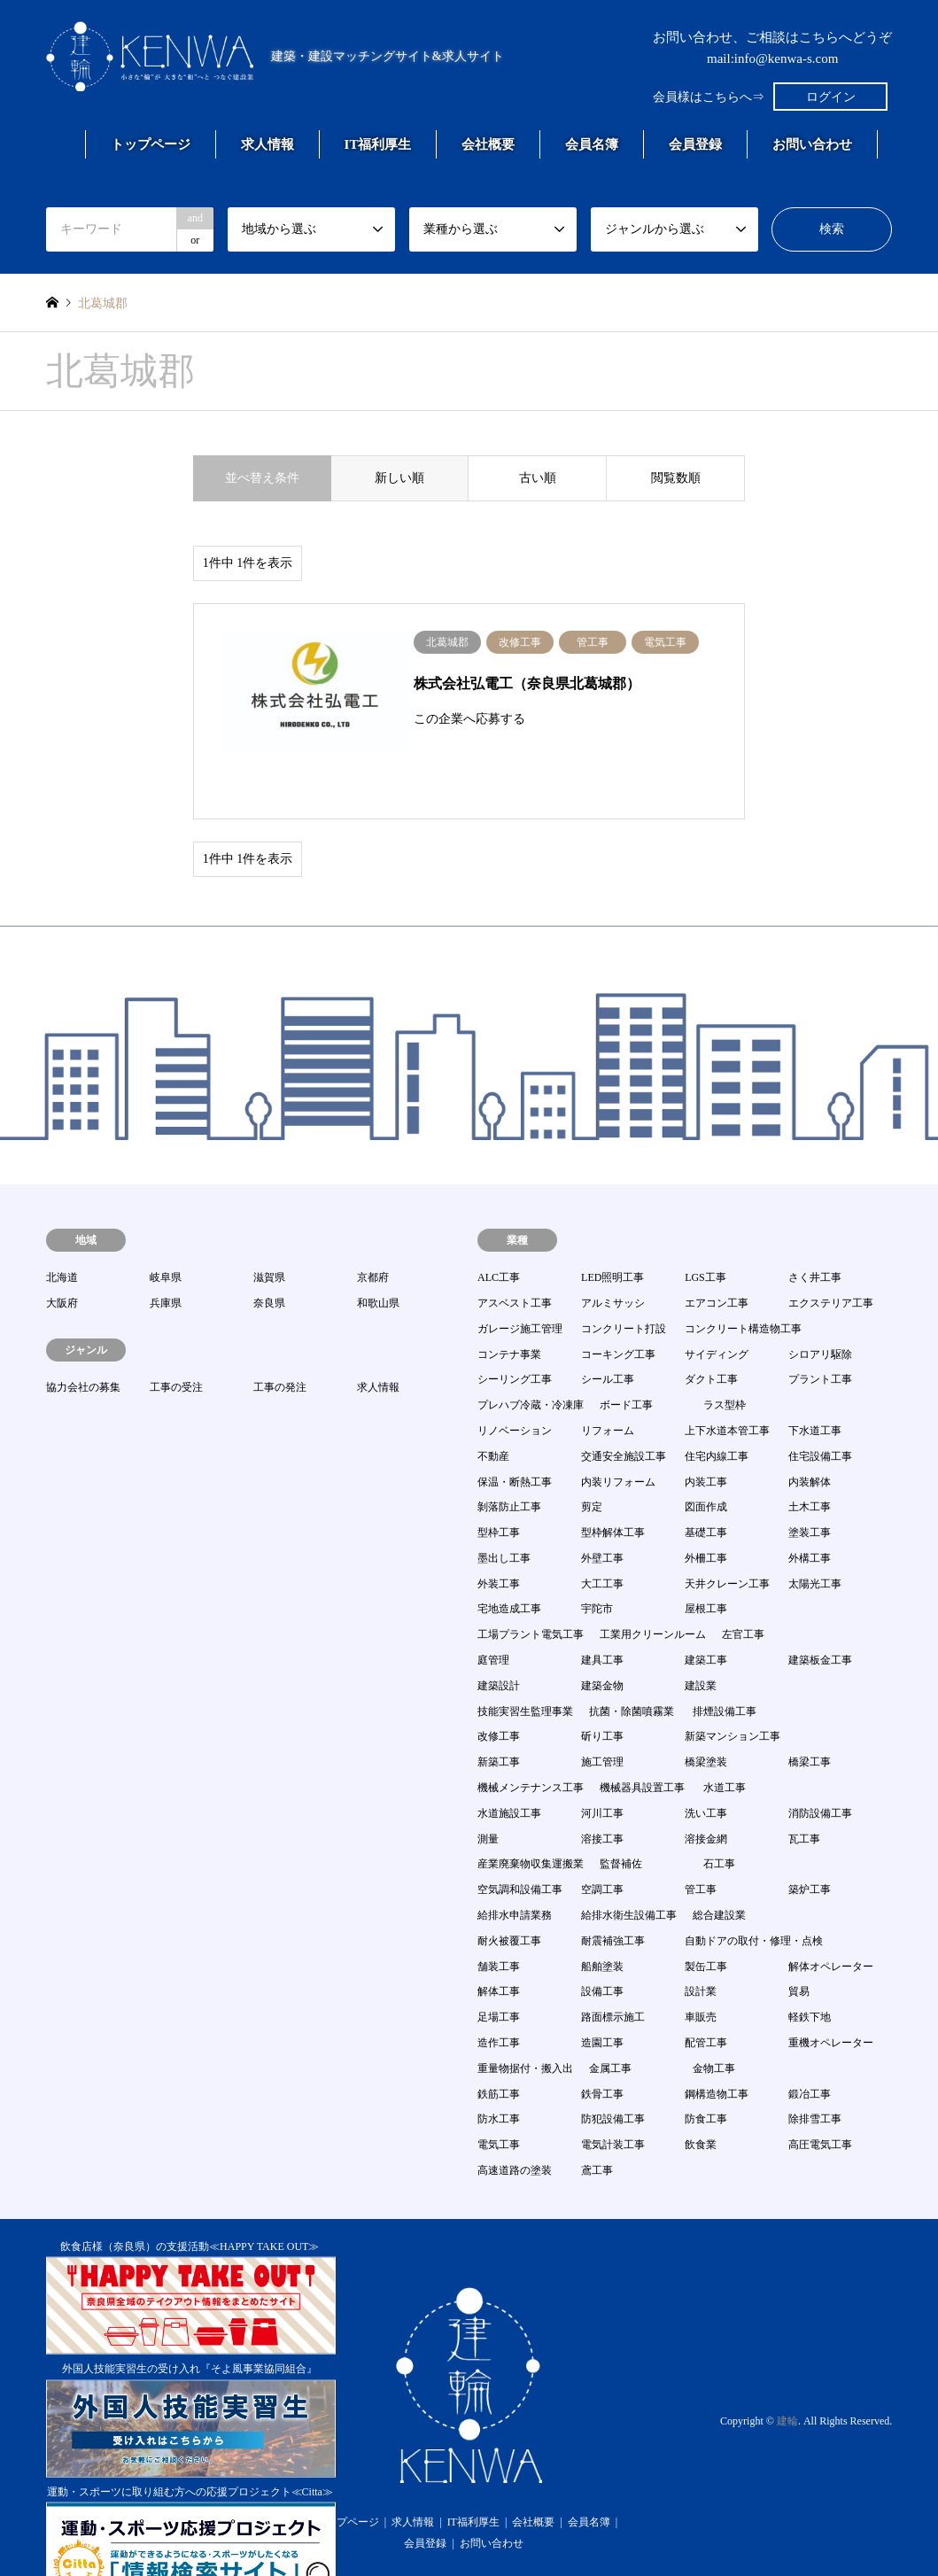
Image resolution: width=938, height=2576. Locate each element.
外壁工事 (602, 1509)
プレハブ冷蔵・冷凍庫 (530, 1356)
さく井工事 (814, 1228)
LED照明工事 (612, 1228)
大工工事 (602, 1535)
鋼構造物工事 (716, 2045)
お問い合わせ (812, 144)
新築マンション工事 (732, 1688)
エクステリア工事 (830, 1254)
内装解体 (809, 1433)
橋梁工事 (809, 1713)
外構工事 (809, 1509)
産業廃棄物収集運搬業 (530, 1816)
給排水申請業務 (514, 1866)
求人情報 (267, 144)
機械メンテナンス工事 (530, 1739)
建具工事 (602, 1611)
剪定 (591, 1458)
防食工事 (706, 2070)
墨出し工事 (504, 1509)
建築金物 (602, 1637)
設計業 (701, 1942)
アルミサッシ (613, 1254)
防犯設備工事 (613, 2070)
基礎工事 (706, 1484)
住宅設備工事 (820, 1407)
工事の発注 (279, 1338)
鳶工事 (597, 2121)
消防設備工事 (820, 1764)
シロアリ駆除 (820, 1306)
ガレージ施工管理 (519, 1280)
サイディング (716, 1306)
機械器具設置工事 (642, 1739)
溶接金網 (706, 1790)
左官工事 (743, 1585)
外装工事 (498, 1535)
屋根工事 (706, 1561)
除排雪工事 (814, 2070)
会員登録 (695, 144)
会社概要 (488, 144)
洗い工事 (706, 1764)
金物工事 (714, 2019)
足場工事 (498, 1968)
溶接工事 (602, 1790)
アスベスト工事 (514, 1254)
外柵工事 (706, 1509)
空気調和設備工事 (519, 1841)
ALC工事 (498, 1228)
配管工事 (706, 1994)
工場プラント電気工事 (530, 1585)
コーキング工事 (618, 1306)
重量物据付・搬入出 (525, 2019)
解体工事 (498, 1942)
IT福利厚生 (378, 144)
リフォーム (607, 1382)
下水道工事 (814, 1382)
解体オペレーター (830, 1918)
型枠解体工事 (613, 1484)
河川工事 (602, 1764)
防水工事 (498, 2070)
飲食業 (701, 2096)
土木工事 (809, 1458)
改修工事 (498, 1688)
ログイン (831, 97)
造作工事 (498, 1994)
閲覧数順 (676, 478)
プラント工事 (820, 1330)
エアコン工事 (716, 1254)
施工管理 (602, 1713)
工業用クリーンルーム (653, 1585)
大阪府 (62, 1254)
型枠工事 (498, 1484)
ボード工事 (626, 1356)
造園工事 (602, 1994)
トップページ (150, 144)
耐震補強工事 (613, 1892)
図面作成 (706, 1458)
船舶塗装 (602, 1918)
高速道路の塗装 (514, 2121)
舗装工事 (498, 1918)
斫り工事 (602, 1688)
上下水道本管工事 (727, 1382)
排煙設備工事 (724, 1663)
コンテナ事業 (509, 1306)
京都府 (373, 1228)
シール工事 (607, 1330)
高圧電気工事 (820, 2096)
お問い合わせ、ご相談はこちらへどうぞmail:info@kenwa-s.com (772, 48)
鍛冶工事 (809, 2045)
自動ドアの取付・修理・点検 (754, 1892)
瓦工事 (804, 1790)
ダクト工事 (711, 1330)
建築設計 (498, 1637)
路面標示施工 (613, 1968)
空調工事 (602, 1841)
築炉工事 (809, 1841)
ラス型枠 (724, 1356)
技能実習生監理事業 (525, 1663)
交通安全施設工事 (623, 1407)
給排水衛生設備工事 (629, 1866)
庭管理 (493, 1611)
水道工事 (724, 1739)
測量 (488, 1790)
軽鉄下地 (809, 1968)
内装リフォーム (618, 1433)
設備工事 (602, 1942)
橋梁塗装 (706, 1713)
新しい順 (399, 478)
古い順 (537, 478)
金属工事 (610, 2019)
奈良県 (269, 1254)
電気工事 (498, 2096)
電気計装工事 (613, 2096)
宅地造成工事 (509, 1561)
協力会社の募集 (83, 1338)
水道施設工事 (509, 1764)
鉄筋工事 (498, 2045)
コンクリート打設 (623, 1280)
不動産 (493, 1407)
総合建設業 (719, 1866)
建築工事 (706, 1611)
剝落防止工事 (509, 1458)
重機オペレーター (830, 1994)
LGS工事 (705, 1228)
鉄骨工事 (602, 2045)
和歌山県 (378, 1254)
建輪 (787, 2372)
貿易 (799, 1942)
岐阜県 (166, 1228)
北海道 (62, 1228)
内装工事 (706, 1433)
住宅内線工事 (716, 1407)
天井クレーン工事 (727, 1535)
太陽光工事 (814, 1535)
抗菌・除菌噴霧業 (631, 1663)
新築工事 (498, 1713)
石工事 (719, 1816)
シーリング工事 (514, 1330)
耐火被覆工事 (509, 1892)
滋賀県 (269, 1228)
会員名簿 (591, 144)
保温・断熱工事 (514, 1433)
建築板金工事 (820, 1611)
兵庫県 (166, 1254)
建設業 (701, 1637)
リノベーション (514, 1382)
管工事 (701, 1841)
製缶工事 (706, 1918)
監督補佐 (621, 1816)
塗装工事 (809, 1484)
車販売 (701, 1968)
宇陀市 (597, 1561)
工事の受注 (176, 1338)
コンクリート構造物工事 (743, 1280)
